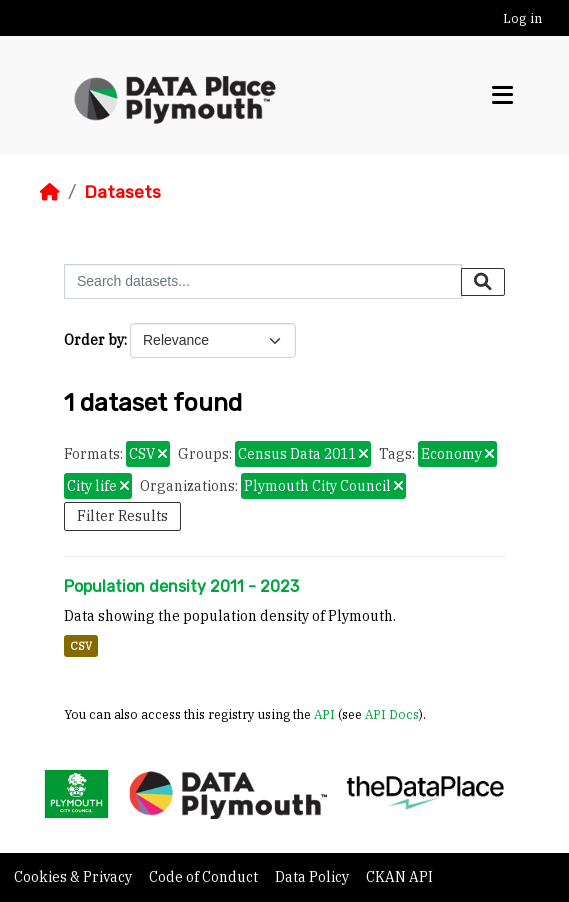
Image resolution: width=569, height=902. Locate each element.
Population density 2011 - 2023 (181, 586)
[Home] (50, 192)
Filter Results (122, 516)
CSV (81, 646)
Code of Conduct (205, 877)
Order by (94, 340)
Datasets (122, 192)
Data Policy (313, 877)
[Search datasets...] (263, 281)
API (324, 714)
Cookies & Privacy (74, 877)
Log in (522, 18)
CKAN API (399, 877)
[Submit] (483, 282)
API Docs (392, 714)
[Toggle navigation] (502, 95)
